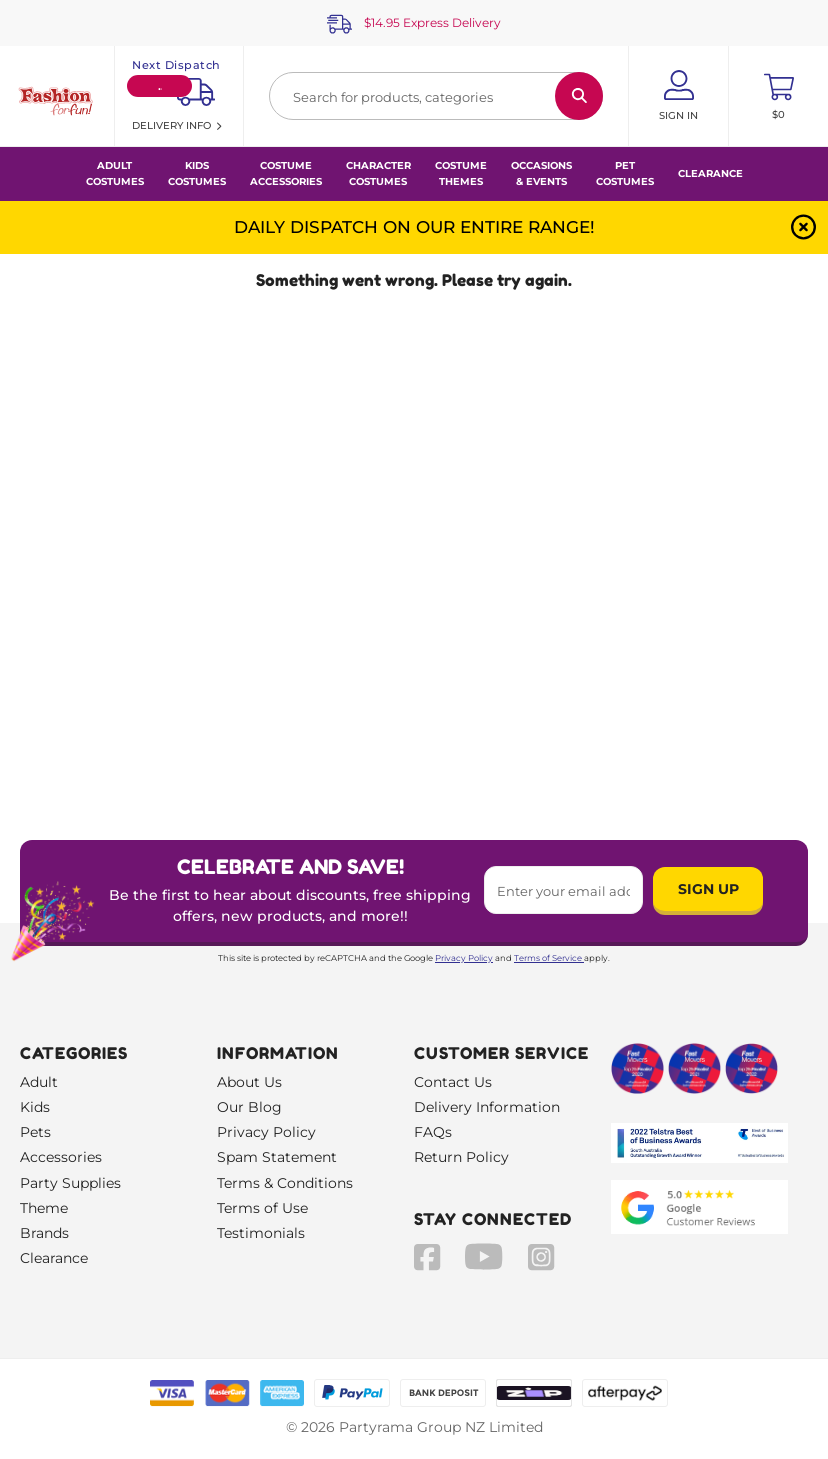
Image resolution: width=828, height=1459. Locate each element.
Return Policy (461, 1157)
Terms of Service (549, 958)
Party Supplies (70, 1183)
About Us (249, 1082)
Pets (35, 1132)
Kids (35, 1107)
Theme (44, 1208)
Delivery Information (487, 1107)
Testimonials (261, 1233)
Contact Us (453, 1082)
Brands (44, 1233)
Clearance (710, 173)
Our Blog (249, 1107)
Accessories (61, 1157)
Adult (39, 1082)
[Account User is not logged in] (678, 96)
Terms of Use (262, 1208)
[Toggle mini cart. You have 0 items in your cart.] (778, 96)
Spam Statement (277, 1157)
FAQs (433, 1132)
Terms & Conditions (285, 1183)
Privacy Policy (464, 958)
